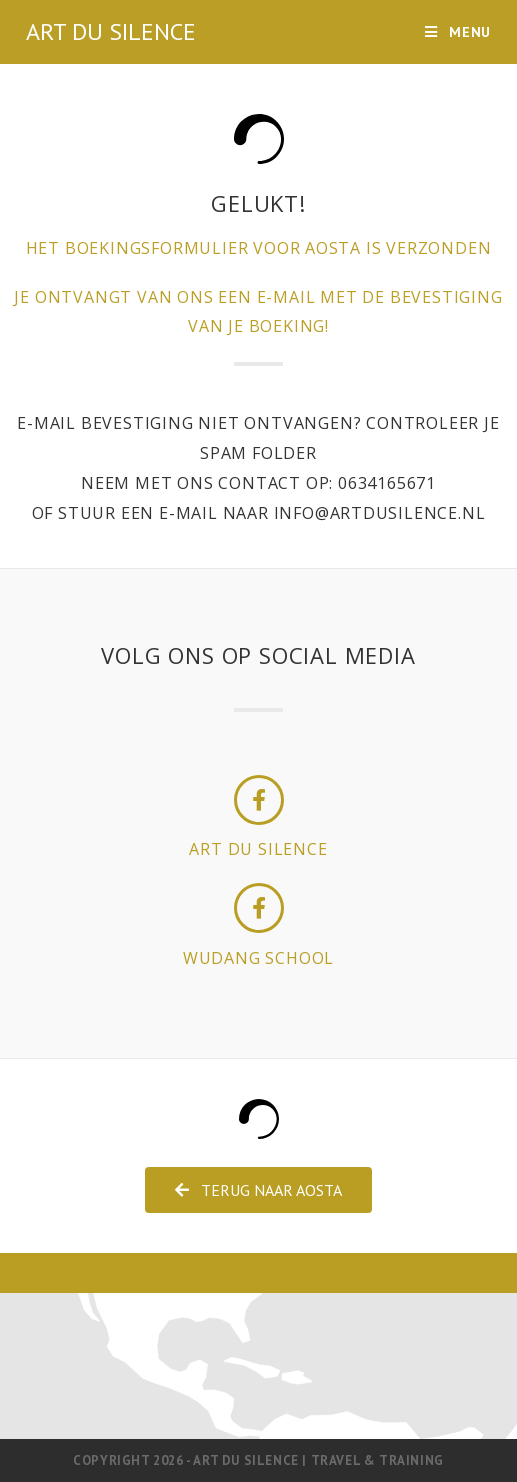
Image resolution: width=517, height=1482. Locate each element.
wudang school (258, 958)
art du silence (258, 849)
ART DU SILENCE (111, 31)
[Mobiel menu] (458, 32)
